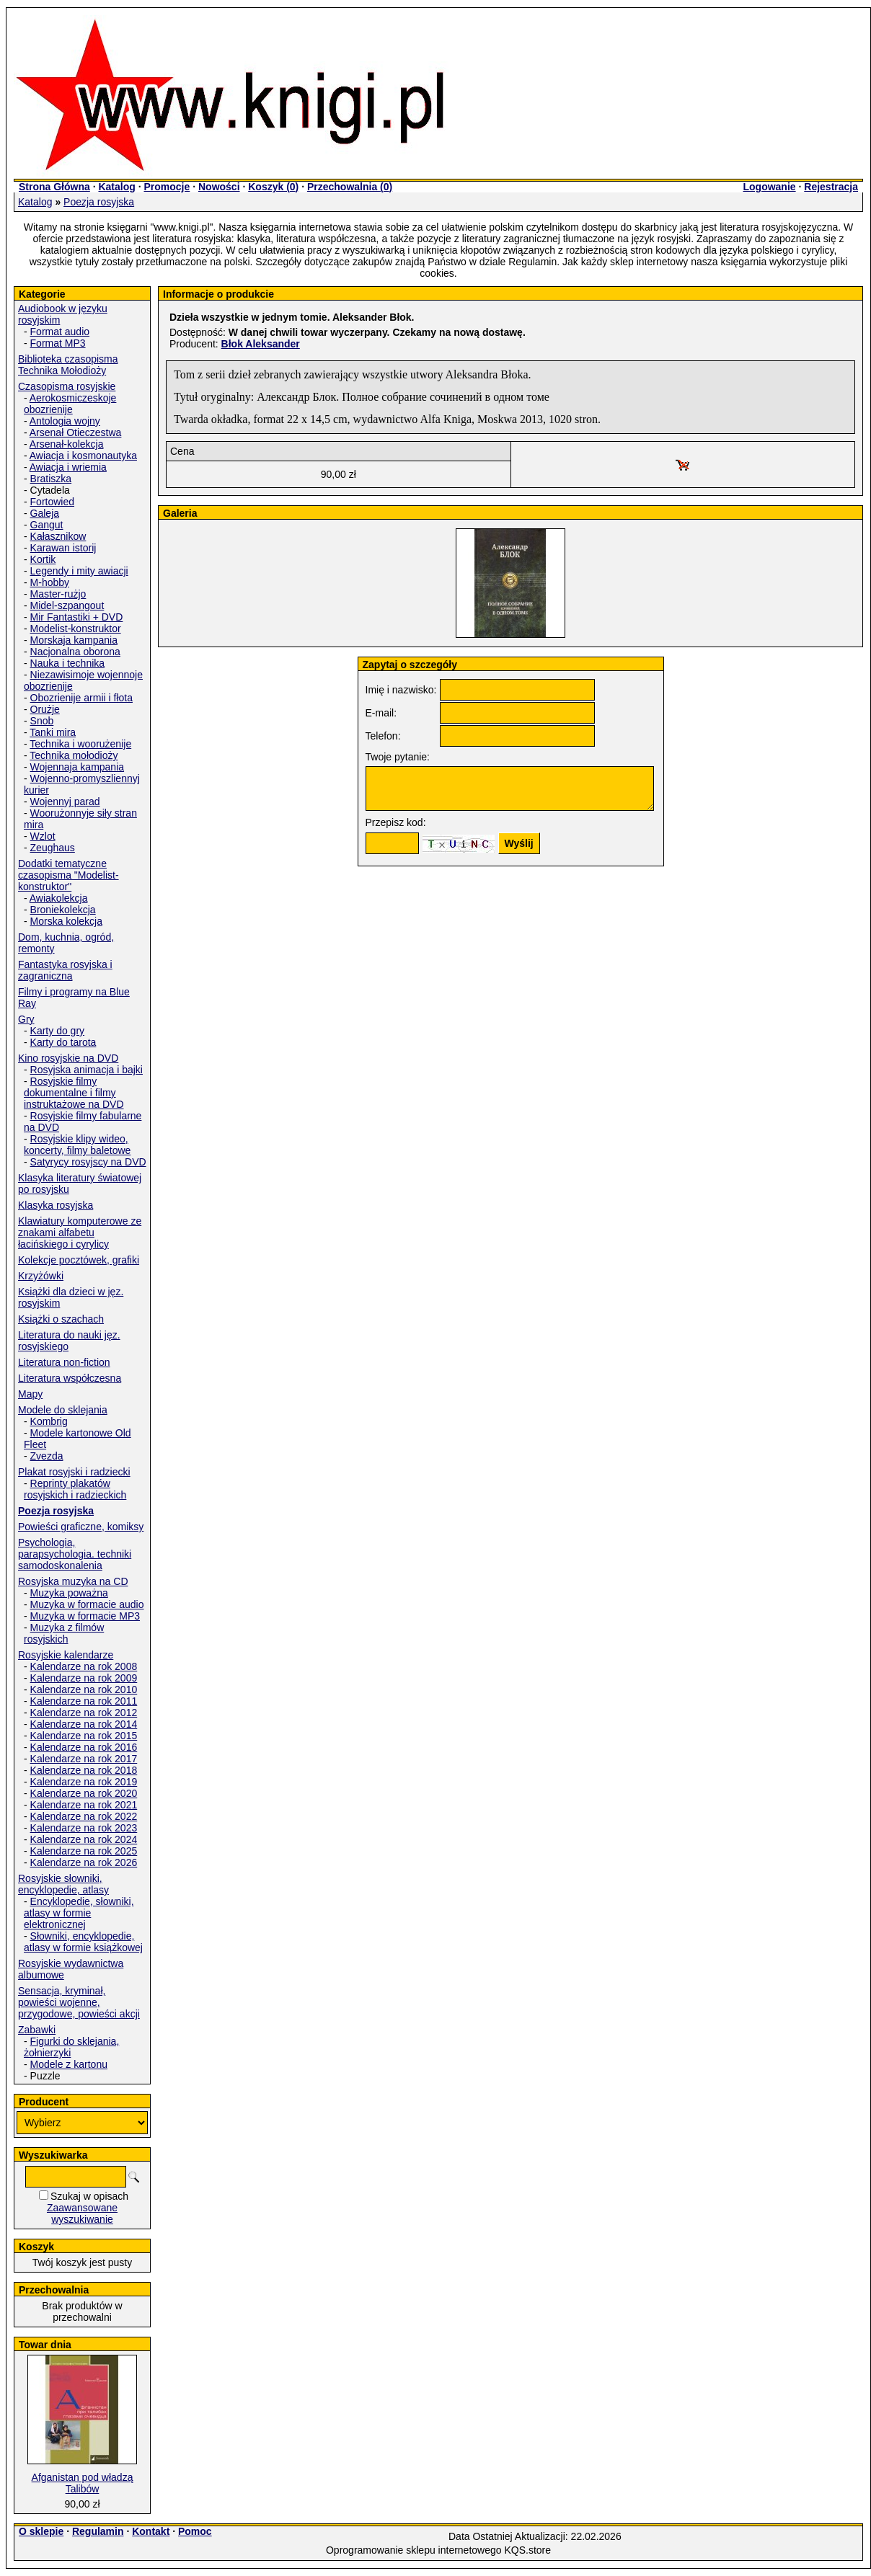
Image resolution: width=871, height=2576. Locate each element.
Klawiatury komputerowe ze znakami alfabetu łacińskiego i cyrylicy (79, 1232)
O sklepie (41, 2531)
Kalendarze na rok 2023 (84, 1828)
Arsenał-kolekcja (67, 444)
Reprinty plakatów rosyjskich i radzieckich (75, 1489)
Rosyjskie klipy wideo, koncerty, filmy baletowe (77, 1144)
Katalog (116, 186)
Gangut (46, 524)
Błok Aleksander (260, 344)
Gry (26, 1019)
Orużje (45, 709)
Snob (42, 721)
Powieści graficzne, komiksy (80, 1526)
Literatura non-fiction (64, 1362)
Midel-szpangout (67, 605)
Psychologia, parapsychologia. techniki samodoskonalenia (74, 1554)
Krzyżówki (40, 1276)
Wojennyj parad (65, 801)
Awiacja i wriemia (68, 467)
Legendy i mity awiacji (79, 571)
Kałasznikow (58, 536)
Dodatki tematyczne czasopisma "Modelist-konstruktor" (68, 875)
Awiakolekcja (59, 898)
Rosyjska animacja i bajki (86, 1069)
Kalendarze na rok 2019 (84, 1781)
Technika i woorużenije (80, 744)
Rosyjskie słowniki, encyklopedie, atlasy (63, 1884)
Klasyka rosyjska (55, 1205)
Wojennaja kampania (77, 767)
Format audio (59, 331)
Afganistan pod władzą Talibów (82, 2483)
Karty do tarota (63, 1042)
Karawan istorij (63, 548)
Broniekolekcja (63, 909)
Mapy (30, 1394)
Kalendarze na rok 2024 (84, 1839)
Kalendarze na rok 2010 (84, 1689)
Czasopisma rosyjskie (66, 386)
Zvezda (46, 1456)
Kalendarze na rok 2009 (84, 1678)
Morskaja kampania (74, 640)
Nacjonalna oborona (75, 651)
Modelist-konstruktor (75, 628)
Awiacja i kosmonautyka (83, 455)
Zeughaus (52, 847)
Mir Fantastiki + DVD (76, 617)
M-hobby (49, 582)
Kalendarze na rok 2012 (84, 1712)
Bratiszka (51, 478)
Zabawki (37, 2029)
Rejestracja (831, 186)
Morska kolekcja (66, 921)
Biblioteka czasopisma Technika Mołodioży (68, 364)
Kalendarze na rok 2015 (84, 1735)
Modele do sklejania (62, 1410)
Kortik (43, 559)
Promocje (166, 186)
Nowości (219, 186)
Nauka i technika (67, 663)
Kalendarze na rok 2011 (84, 1701)
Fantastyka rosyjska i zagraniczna (65, 970)
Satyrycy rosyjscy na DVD (88, 1162)
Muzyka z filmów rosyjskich (64, 1633)
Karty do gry (57, 1030)
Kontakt (150, 2531)
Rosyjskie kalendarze (65, 1655)
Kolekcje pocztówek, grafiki (78, 1260)
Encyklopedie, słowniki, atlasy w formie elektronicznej (79, 1913)
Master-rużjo (58, 594)
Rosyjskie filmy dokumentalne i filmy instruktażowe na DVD (74, 1092)
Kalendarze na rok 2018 (84, 1770)
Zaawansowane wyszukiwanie (82, 2213)
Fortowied (52, 501)
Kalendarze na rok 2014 (84, 1724)
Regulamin (98, 2531)
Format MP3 (58, 343)
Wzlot (43, 836)
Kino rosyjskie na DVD (68, 1058)
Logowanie (769, 186)
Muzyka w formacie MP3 (85, 1616)
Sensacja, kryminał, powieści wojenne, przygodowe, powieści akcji (79, 2002)
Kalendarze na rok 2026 (84, 1862)
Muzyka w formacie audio (87, 1604)
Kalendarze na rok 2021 (84, 1805)
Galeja (44, 513)
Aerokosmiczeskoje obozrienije (70, 403)
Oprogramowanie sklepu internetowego (414, 2550)
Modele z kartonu (68, 2064)
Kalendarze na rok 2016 (84, 1747)
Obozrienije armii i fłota (81, 697)
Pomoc (195, 2531)
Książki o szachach (61, 1319)
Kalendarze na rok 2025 (84, 1851)
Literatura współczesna (69, 1378)
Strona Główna (54, 186)
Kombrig (49, 1421)
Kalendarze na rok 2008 (84, 1666)
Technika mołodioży (74, 755)
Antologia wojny (65, 421)
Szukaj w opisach (89, 2196)
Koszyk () (273, 186)
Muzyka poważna (69, 1593)
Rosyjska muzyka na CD (73, 1581)
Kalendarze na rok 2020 (84, 1793)
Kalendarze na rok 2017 (84, 1758)
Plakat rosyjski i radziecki (74, 1472)
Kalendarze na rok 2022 (84, 1816)
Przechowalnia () (349, 186)
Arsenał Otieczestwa (76, 432)
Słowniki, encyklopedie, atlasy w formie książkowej (83, 1941)
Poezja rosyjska (98, 202)
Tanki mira (53, 732)
